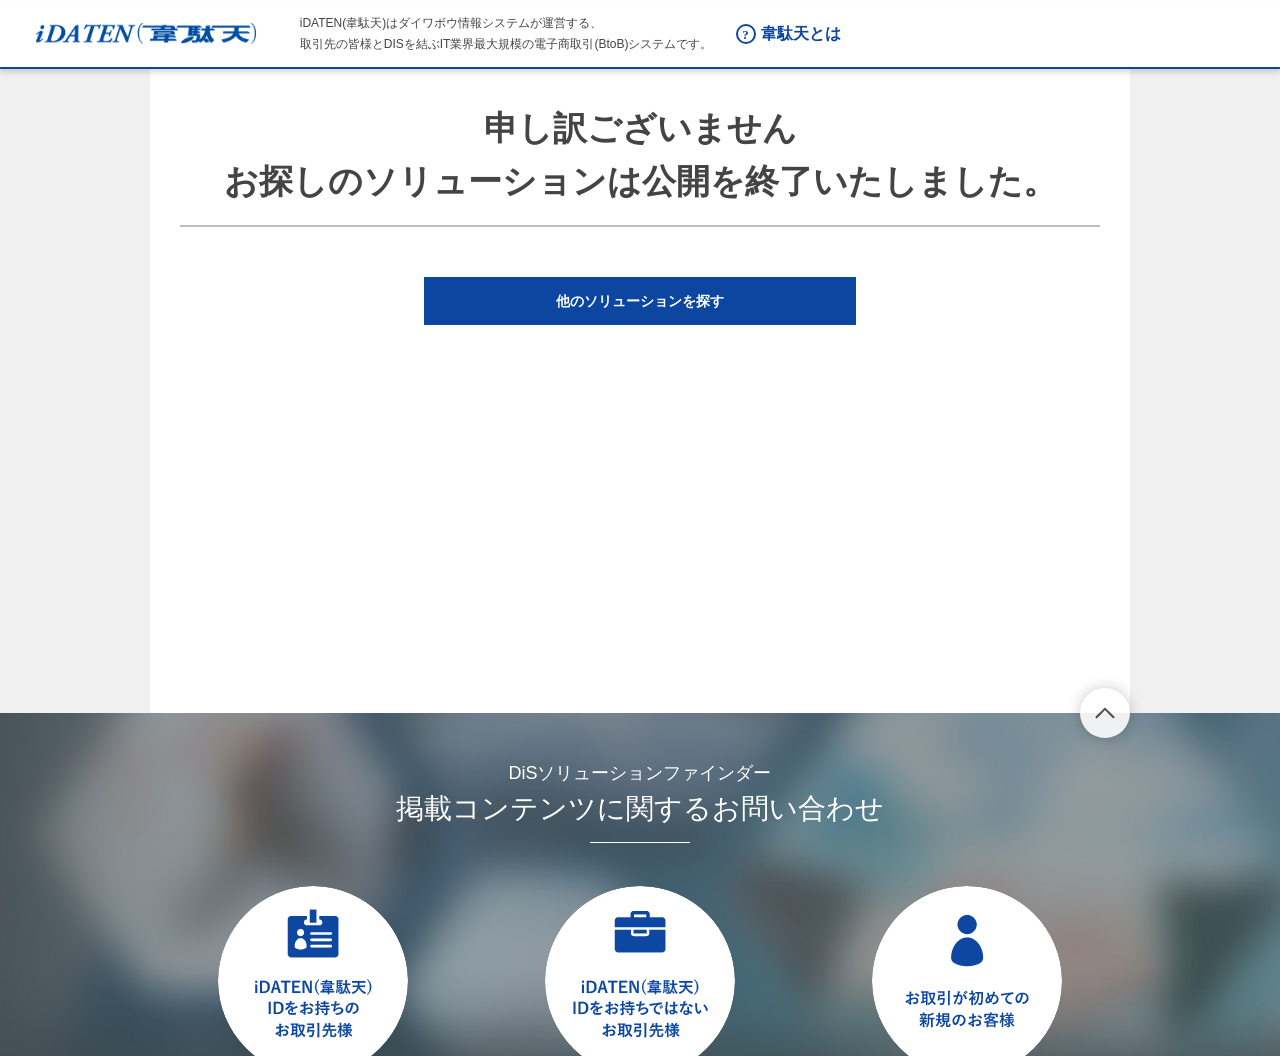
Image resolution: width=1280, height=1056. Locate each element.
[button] (639, 301)
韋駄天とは (801, 33)
